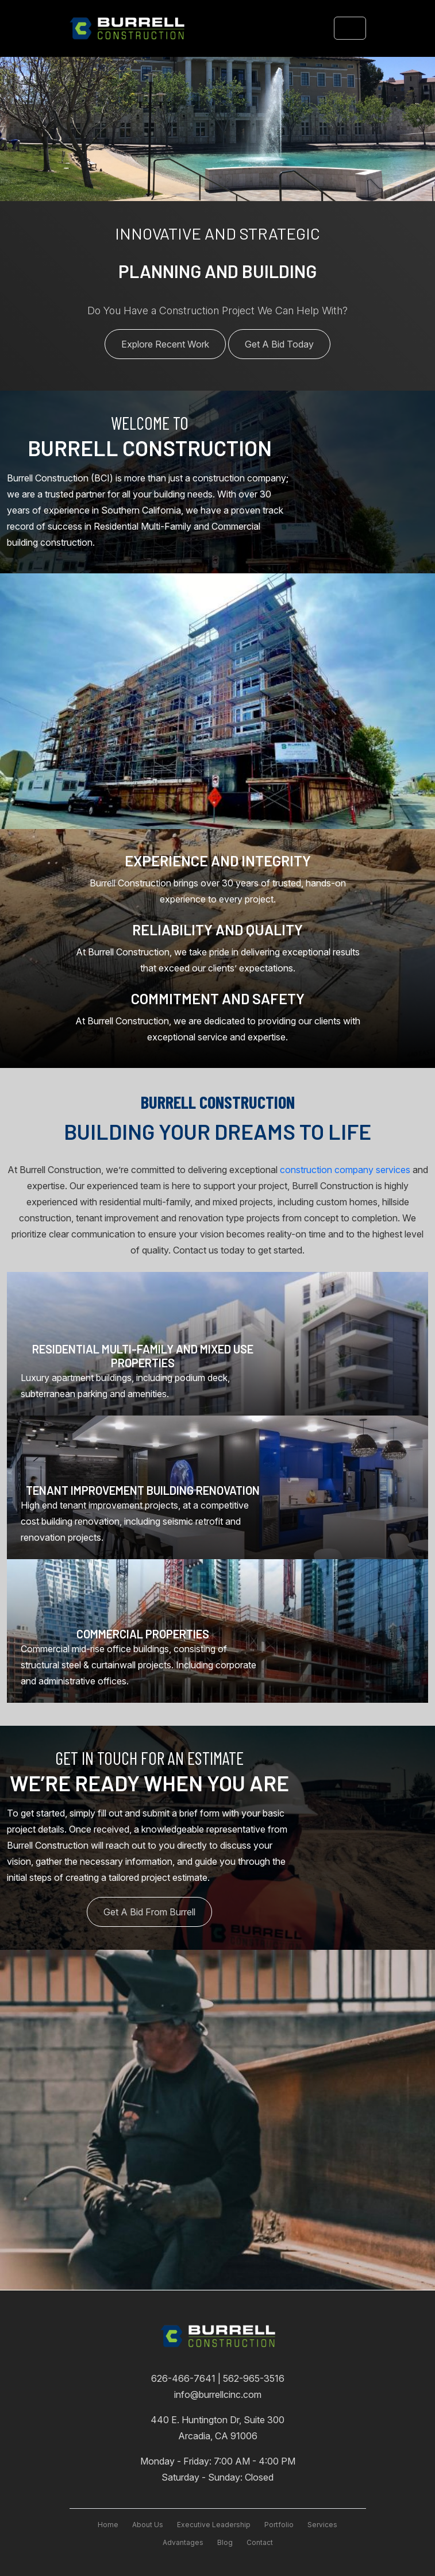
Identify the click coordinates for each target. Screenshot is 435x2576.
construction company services (345, 1169)
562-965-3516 (253, 2378)
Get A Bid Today (279, 344)
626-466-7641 (184, 2378)
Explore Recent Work (165, 344)
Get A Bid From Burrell (149, 1912)
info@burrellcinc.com (217, 2394)
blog (225, 2542)
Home (108, 2524)
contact (260, 2542)
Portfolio (279, 2524)
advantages (183, 2542)
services (322, 2524)
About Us (147, 2524)
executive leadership (214, 2524)
